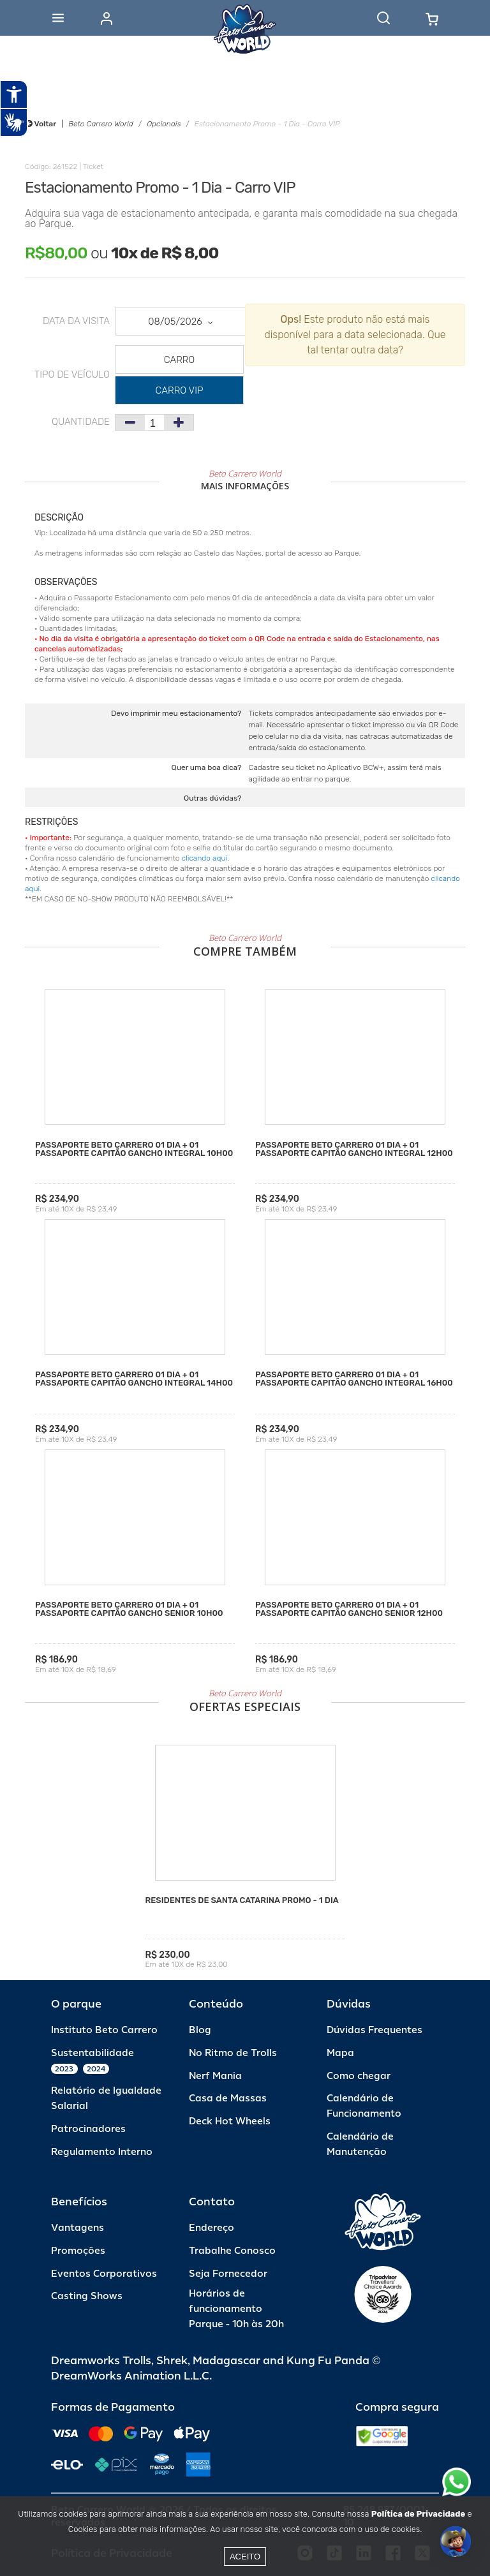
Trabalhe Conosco (232, 2251)
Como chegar (358, 2076)
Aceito (245, 2556)
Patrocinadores (88, 2129)
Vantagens (77, 2228)
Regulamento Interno (101, 2152)
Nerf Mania (215, 2076)
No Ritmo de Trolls (233, 2053)
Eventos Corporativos (104, 2274)
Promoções (78, 2251)
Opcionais (164, 123)
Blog (200, 2030)
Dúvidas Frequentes (374, 2030)
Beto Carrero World (100, 123)
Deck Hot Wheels (230, 2121)
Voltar (41, 123)
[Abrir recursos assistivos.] (14, 94)
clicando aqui (205, 858)
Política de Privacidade (418, 2514)
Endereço (211, 2228)
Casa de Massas (228, 2098)
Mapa (340, 2053)
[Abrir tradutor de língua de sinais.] (14, 122)
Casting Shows (86, 2296)
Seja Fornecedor (228, 2274)
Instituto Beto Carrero (104, 2030)
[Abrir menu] (58, 18)
